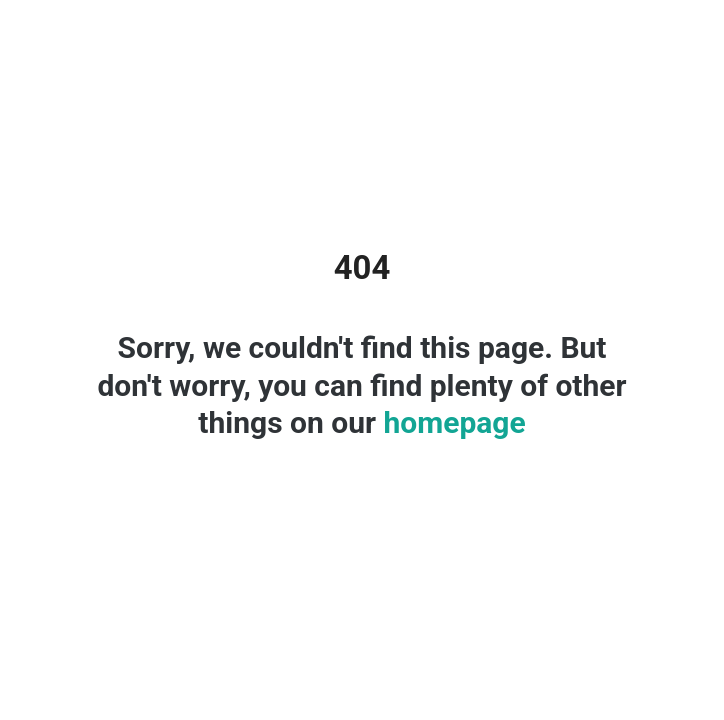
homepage (451, 422)
